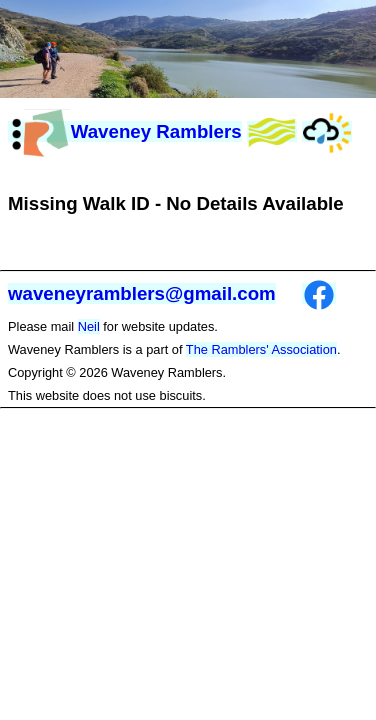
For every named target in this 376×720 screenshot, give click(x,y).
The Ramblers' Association (261, 349)
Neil (89, 326)
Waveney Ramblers (125, 131)
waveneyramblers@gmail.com (142, 293)
